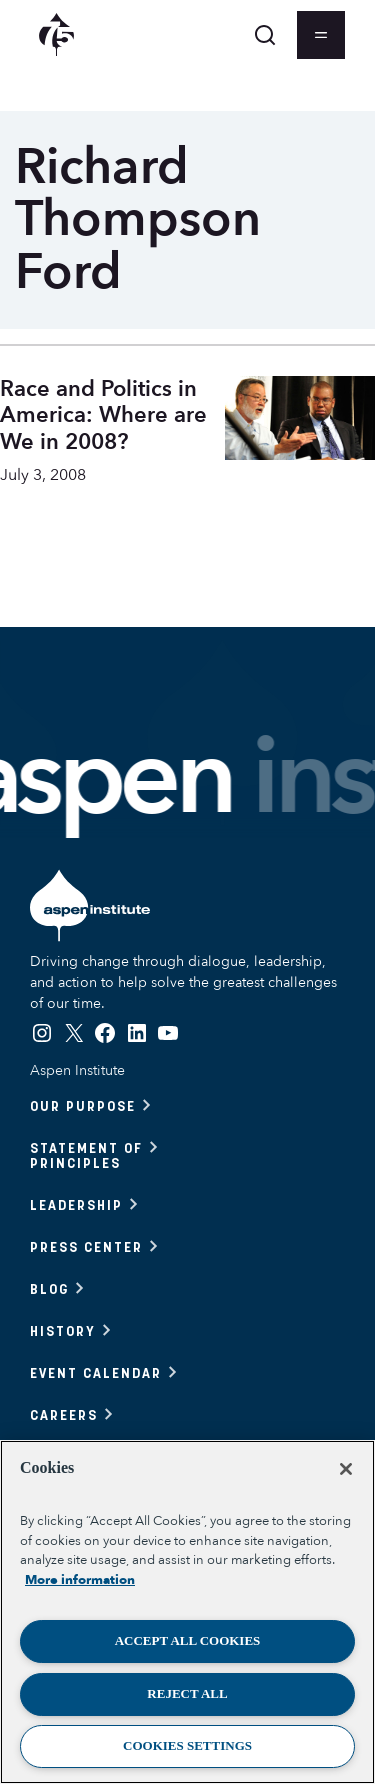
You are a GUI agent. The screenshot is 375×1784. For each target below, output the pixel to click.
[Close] (346, 1469)
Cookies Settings (187, 1745)
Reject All (187, 1693)
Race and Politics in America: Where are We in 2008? (103, 415)
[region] (187, 1612)
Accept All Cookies (188, 1640)
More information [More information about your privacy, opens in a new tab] (80, 1580)
